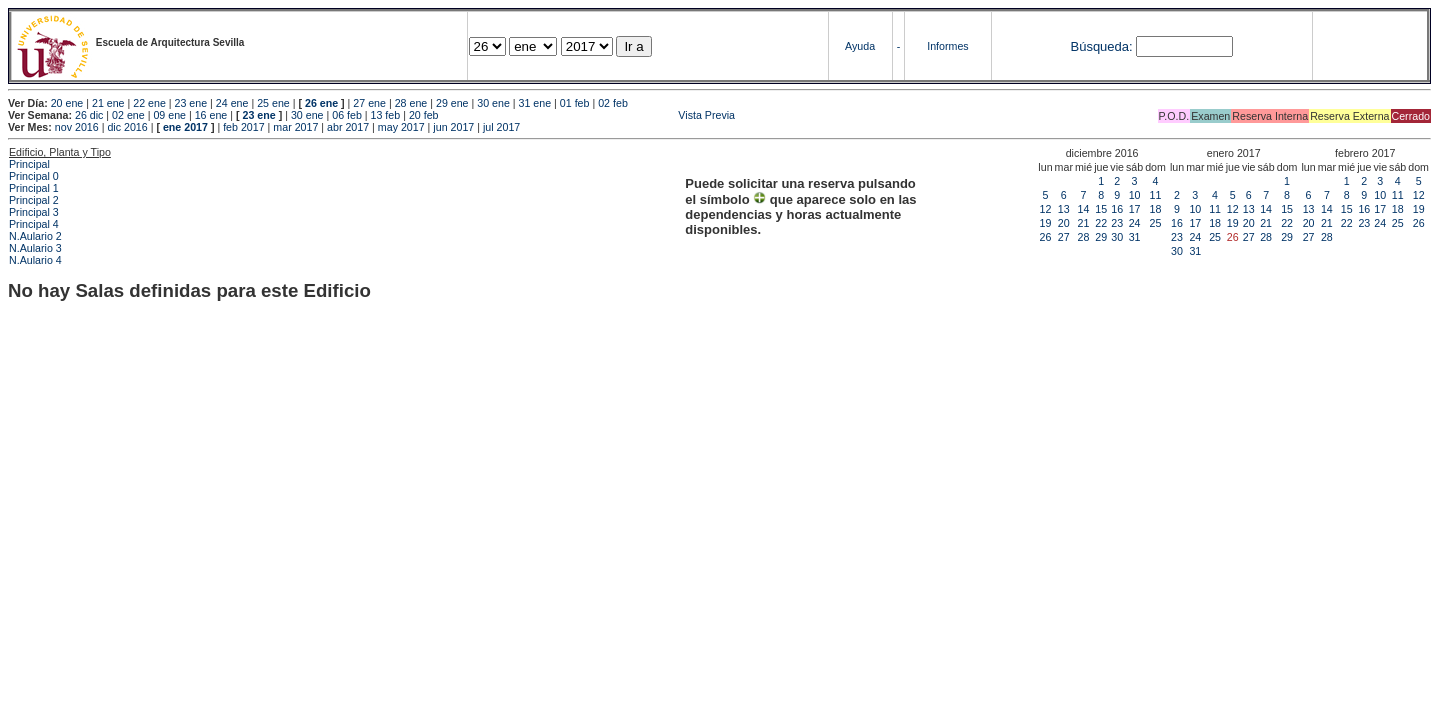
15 (1101, 209)
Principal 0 (34, 176)
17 (1135, 209)
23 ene (191, 103)
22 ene (149, 103)
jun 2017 (453, 127)
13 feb (386, 115)
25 (1156, 223)
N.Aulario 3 (35, 248)
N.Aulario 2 (35, 236)
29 (1101, 237)
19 (1046, 223)
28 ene (411, 103)
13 (1064, 209)
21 (1084, 223)
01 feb (575, 103)
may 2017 (401, 127)
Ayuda (860, 46)
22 (1101, 223)
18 (1156, 209)
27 (1064, 237)
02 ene (128, 115)
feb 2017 (243, 127)
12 (1046, 209)
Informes (947, 46)
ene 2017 (185, 127)
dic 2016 (127, 127)
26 (1046, 237)
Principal (29, 164)
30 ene (493, 103)
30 (1117, 237)
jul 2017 (501, 127)
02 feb (613, 103)
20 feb (424, 115)
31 (1135, 237)
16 (1117, 209)
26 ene (321, 103)
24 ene (232, 103)
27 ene (369, 103)
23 (1117, 223)
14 (1084, 209)
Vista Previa (589, 115)
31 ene (535, 103)
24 (1135, 223)
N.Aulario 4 (35, 260)
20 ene (67, 103)
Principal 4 (34, 224)
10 (1135, 195)
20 (1064, 223)
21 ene (108, 103)
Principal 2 (34, 200)
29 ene (452, 103)
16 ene (211, 115)
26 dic (89, 115)
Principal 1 (34, 188)
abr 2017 (348, 127)
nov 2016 (77, 127)
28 (1084, 237)
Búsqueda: (1101, 46)
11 (1156, 195)
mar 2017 (295, 127)
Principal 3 (34, 212)
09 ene (169, 115)
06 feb (347, 115)
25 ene (273, 103)
